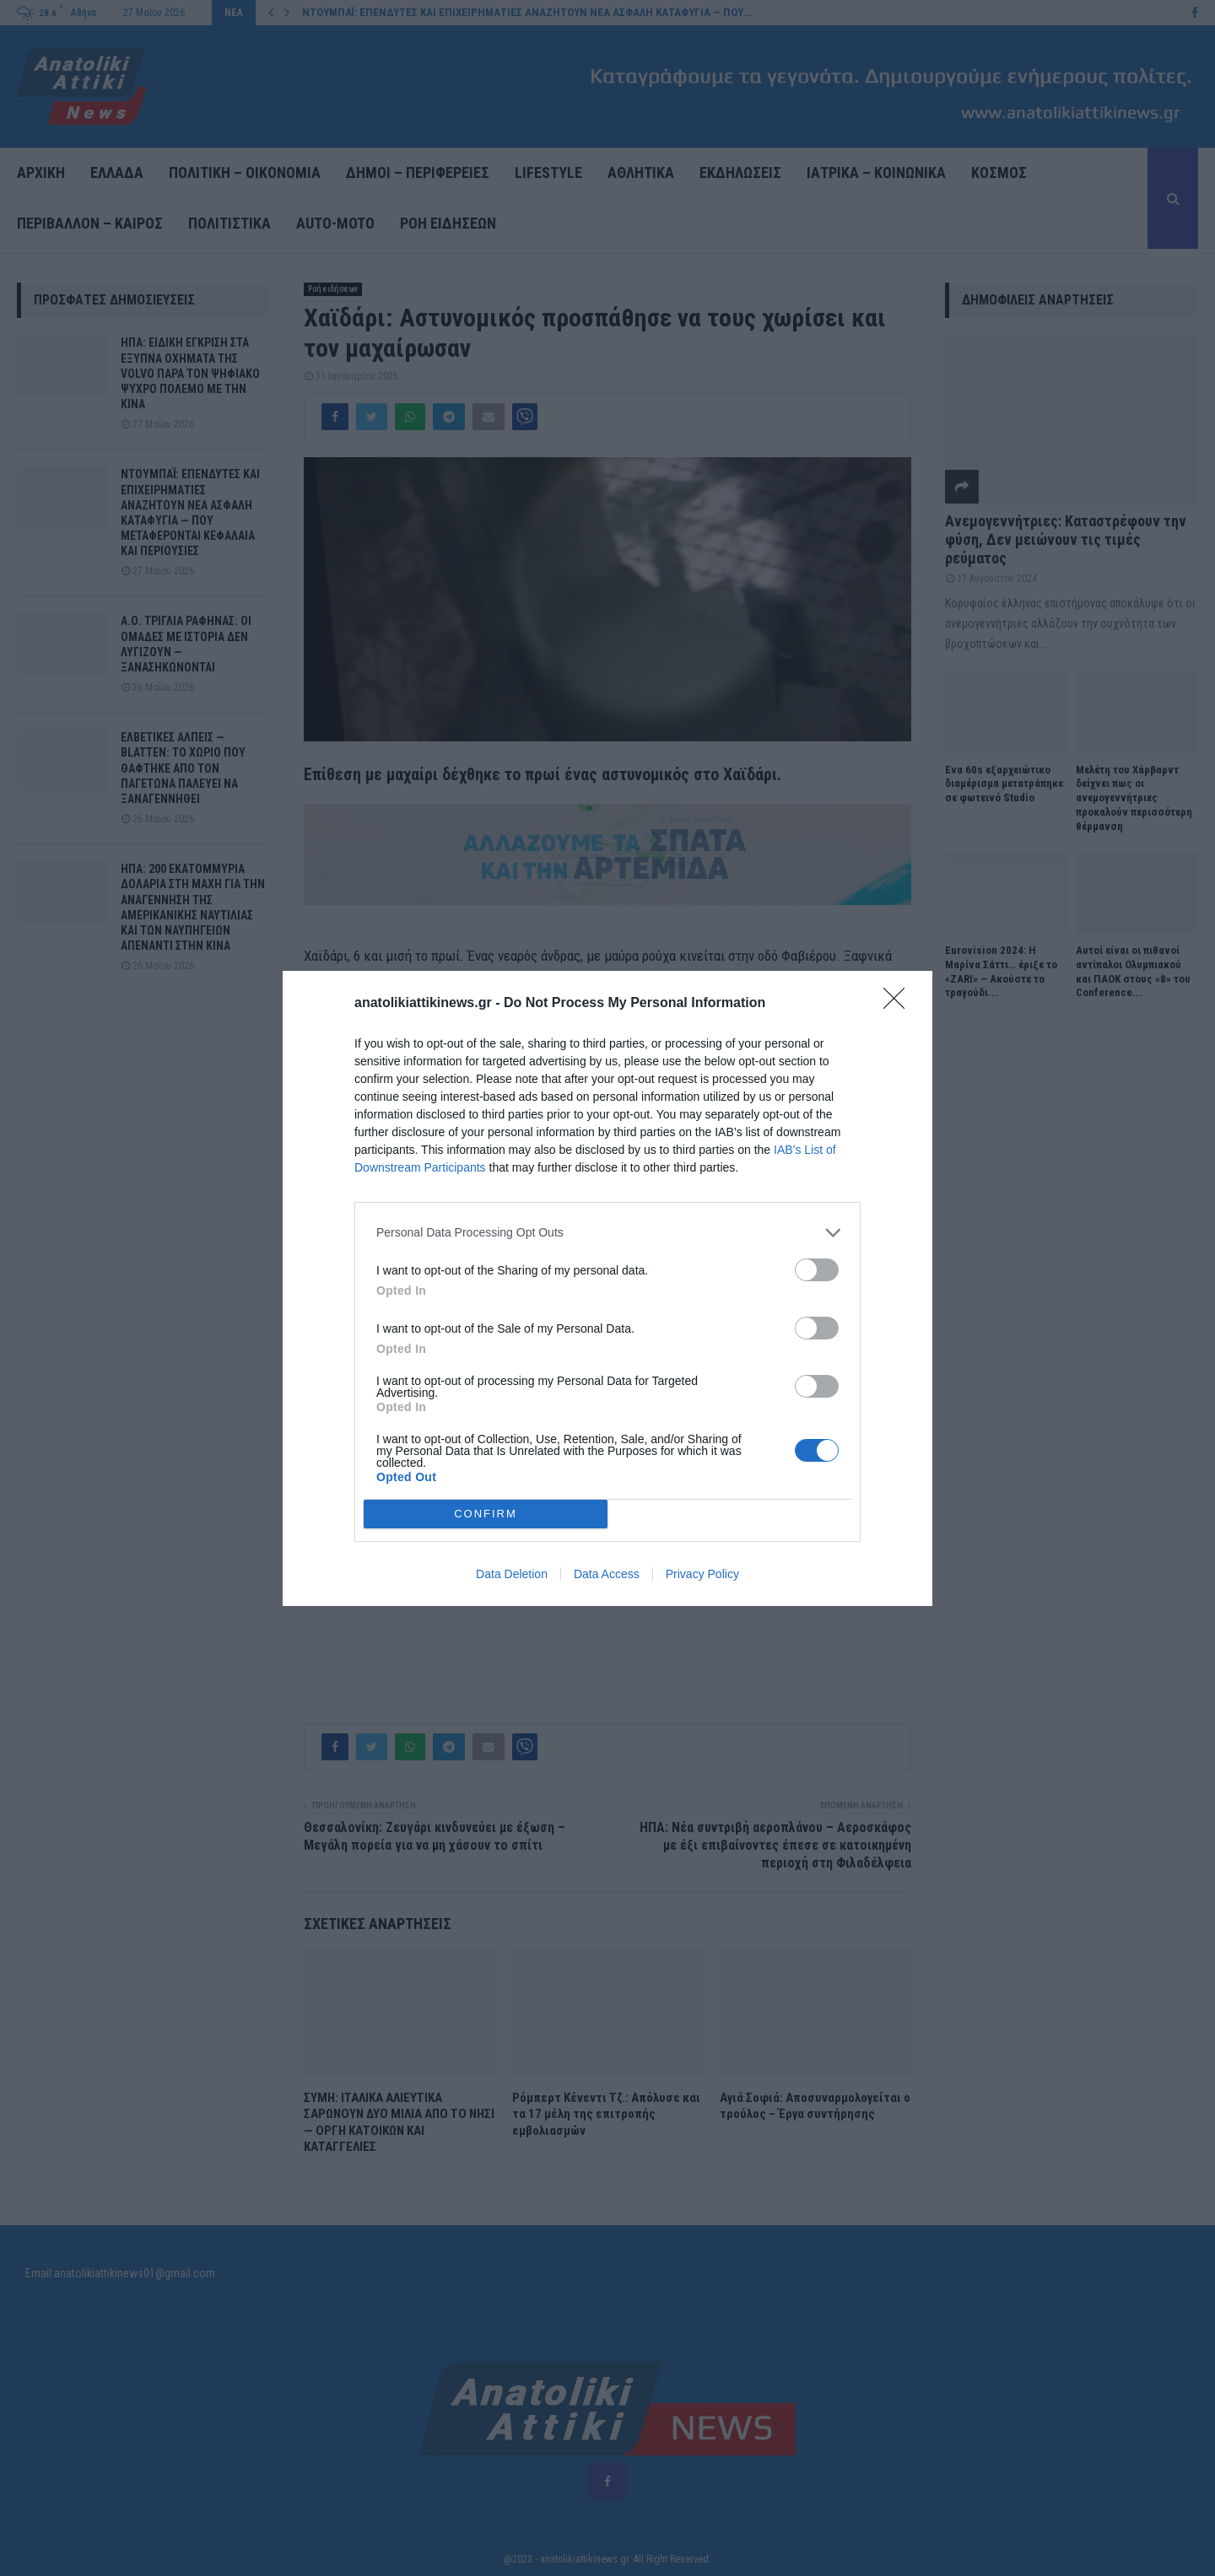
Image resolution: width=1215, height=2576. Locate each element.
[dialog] (607, 1288)
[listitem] (607, 1233)
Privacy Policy (702, 1574)
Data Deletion (512, 1574)
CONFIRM (485, 1512)
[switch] (817, 1269)
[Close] (899, 1004)
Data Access (607, 1574)
